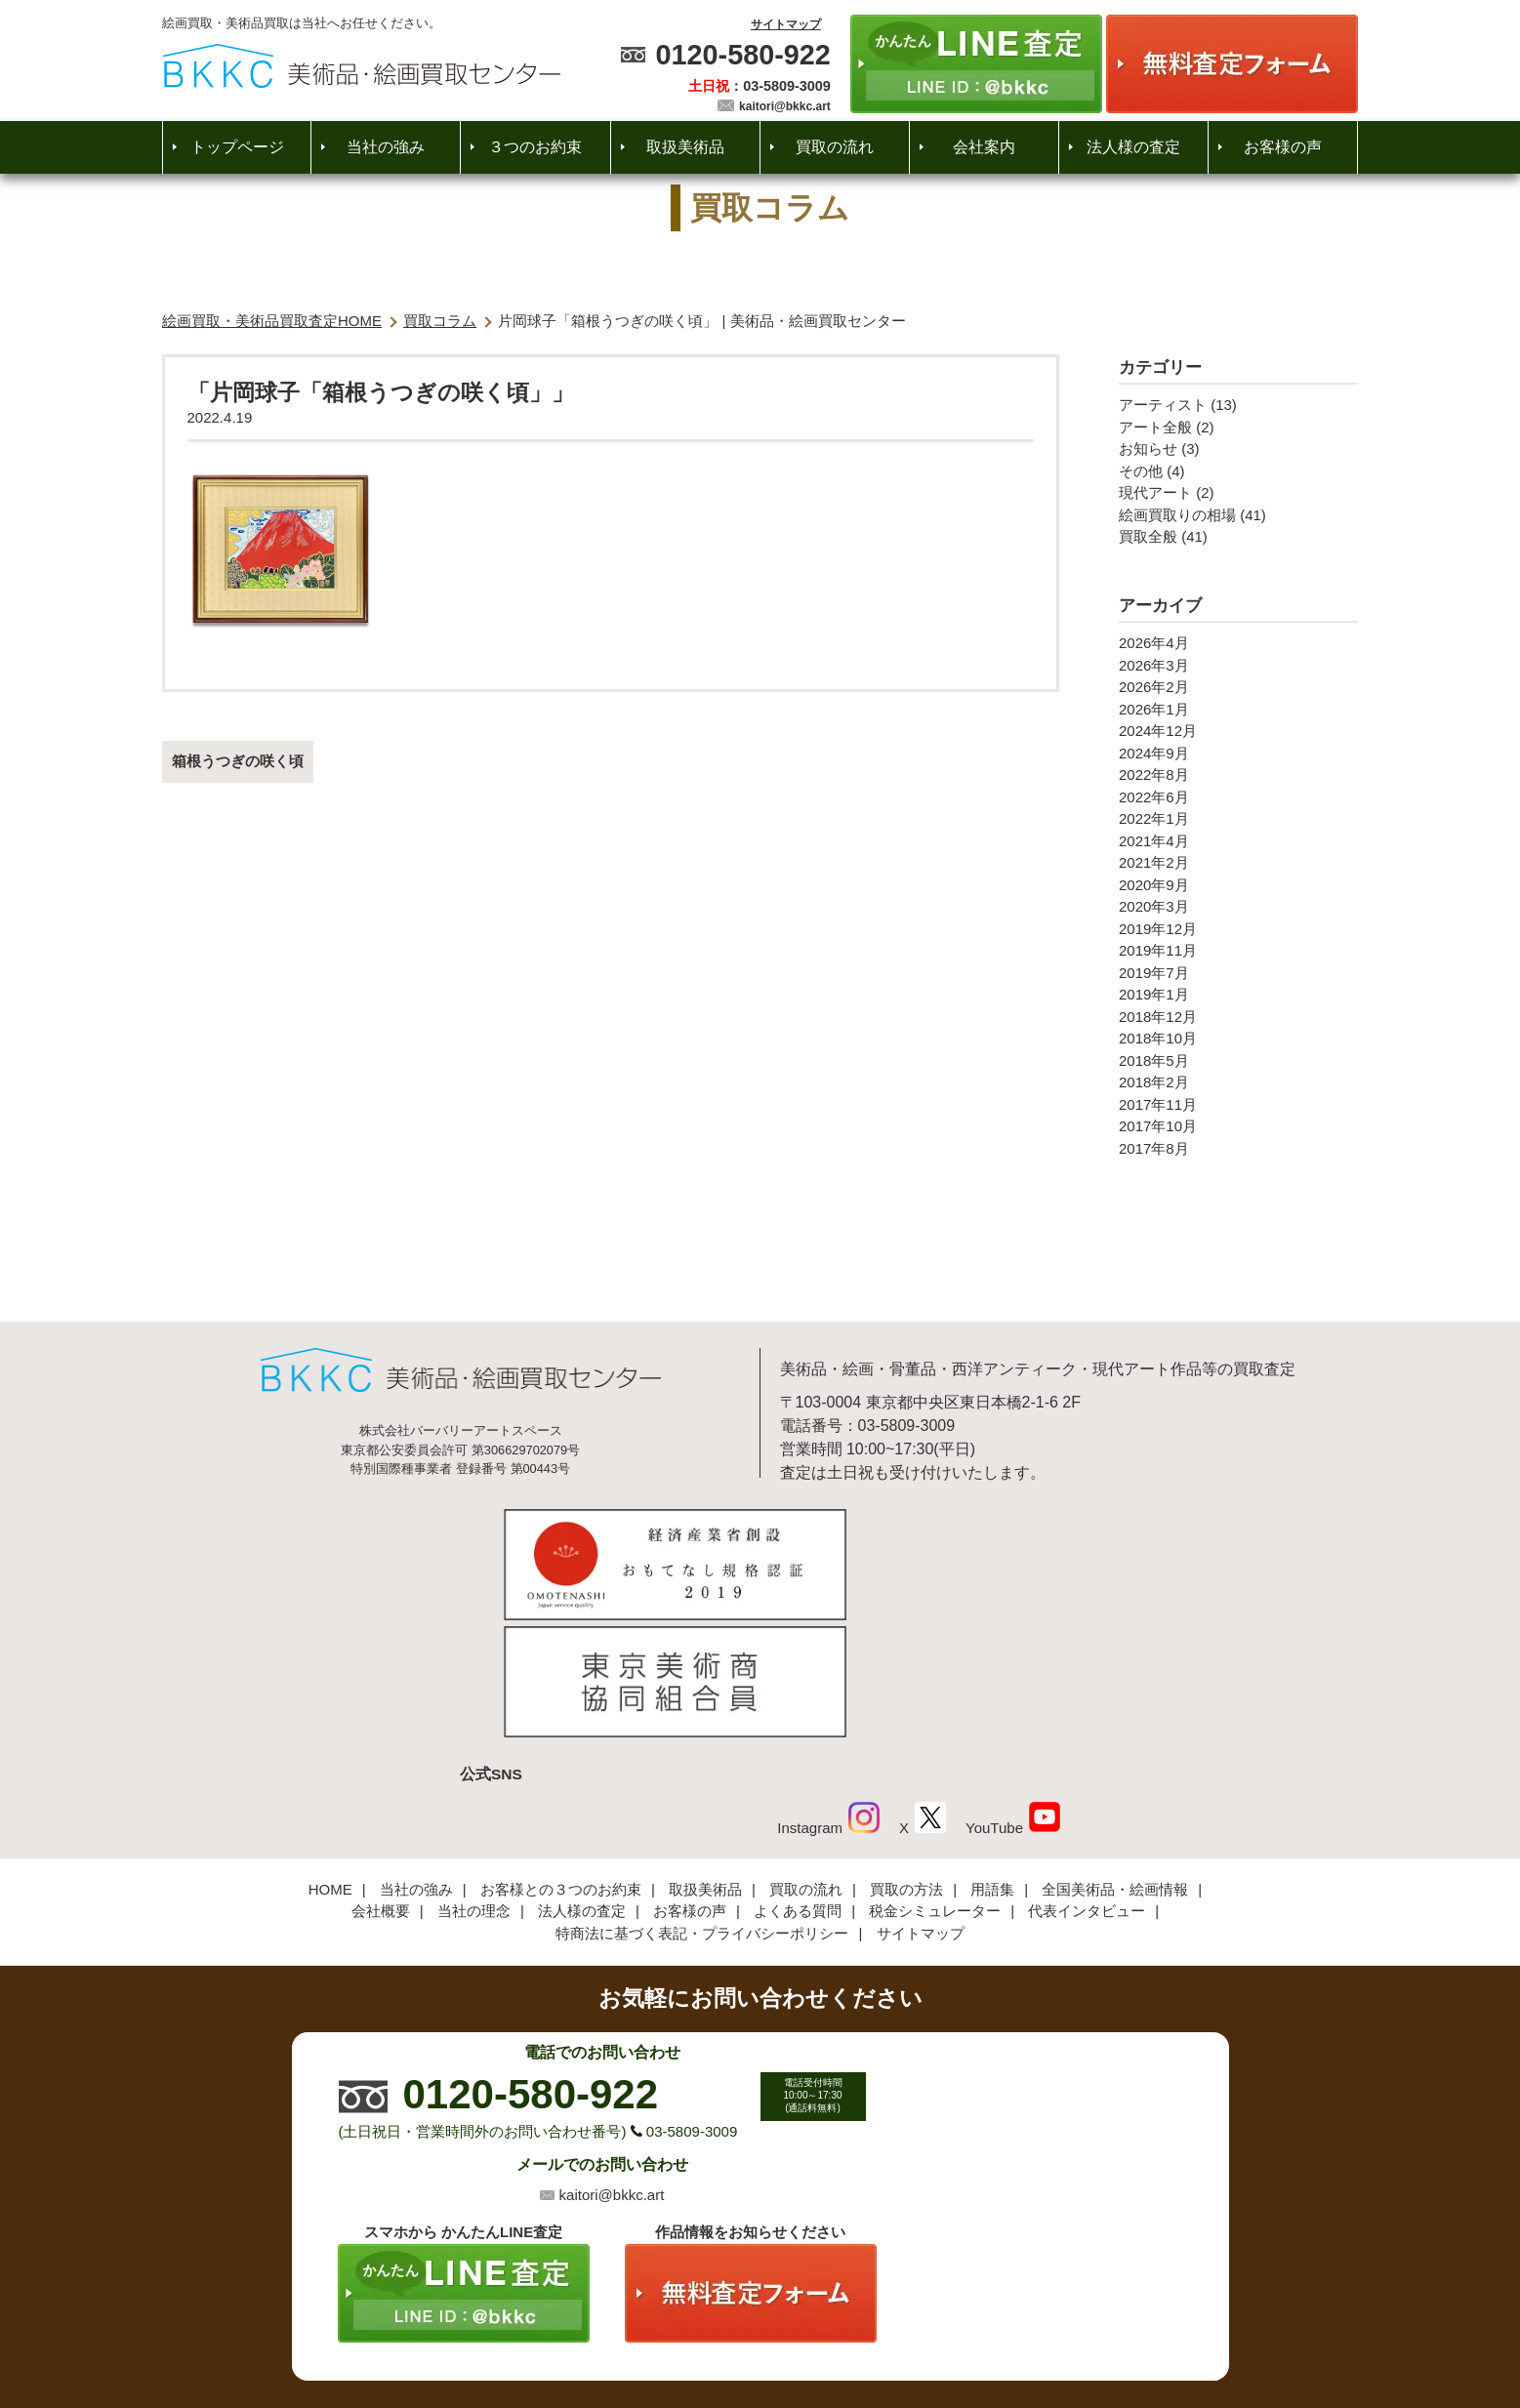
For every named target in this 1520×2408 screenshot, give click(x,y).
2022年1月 (1154, 818)
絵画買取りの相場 (1177, 515)
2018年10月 (1158, 1038)
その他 (1141, 471)
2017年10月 (1158, 1126)
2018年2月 (1154, 1082)
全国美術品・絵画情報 (1115, 1755)
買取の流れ (835, 147)
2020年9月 (1154, 885)
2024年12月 (1158, 730)
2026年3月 (1154, 665)
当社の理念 (474, 1777)
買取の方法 (906, 1755)
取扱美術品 (685, 147)
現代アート (1155, 492)
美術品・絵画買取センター (726, 2334)
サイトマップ (786, 24)
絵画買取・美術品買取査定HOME (272, 320)
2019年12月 (1158, 928)
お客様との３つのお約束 (560, 1755)
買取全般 (1148, 536)
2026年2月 (1154, 686)
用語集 (992, 1755)
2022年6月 (1154, 797)
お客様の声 (1283, 147)
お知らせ (1148, 448)
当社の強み (386, 147)
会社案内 (984, 147)
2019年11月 (1158, 950)
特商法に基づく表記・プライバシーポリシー (701, 1799)
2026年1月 (1154, 709)
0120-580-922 (742, 54)
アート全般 (1155, 427)
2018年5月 (1154, 1060)
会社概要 (380, 1777)
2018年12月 (1158, 1016)
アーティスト (1163, 404)
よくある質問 (798, 1777)
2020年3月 (1154, 906)
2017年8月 (1154, 1148)
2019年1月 (1154, 994)
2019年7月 (1154, 972)
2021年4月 (1154, 841)
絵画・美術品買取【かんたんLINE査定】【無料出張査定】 (361, 66)
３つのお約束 (535, 147)
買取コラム (439, 320)
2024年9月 (1154, 753)
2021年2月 (1154, 862)
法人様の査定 (1133, 147)
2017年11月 (1158, 1104)
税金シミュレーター (935, 1777)
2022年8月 (1154, 774)
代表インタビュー (1086, 1777)
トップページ (237, 147)
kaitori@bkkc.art (785, 106)
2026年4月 (1154, 642)
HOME (330, 1755)
